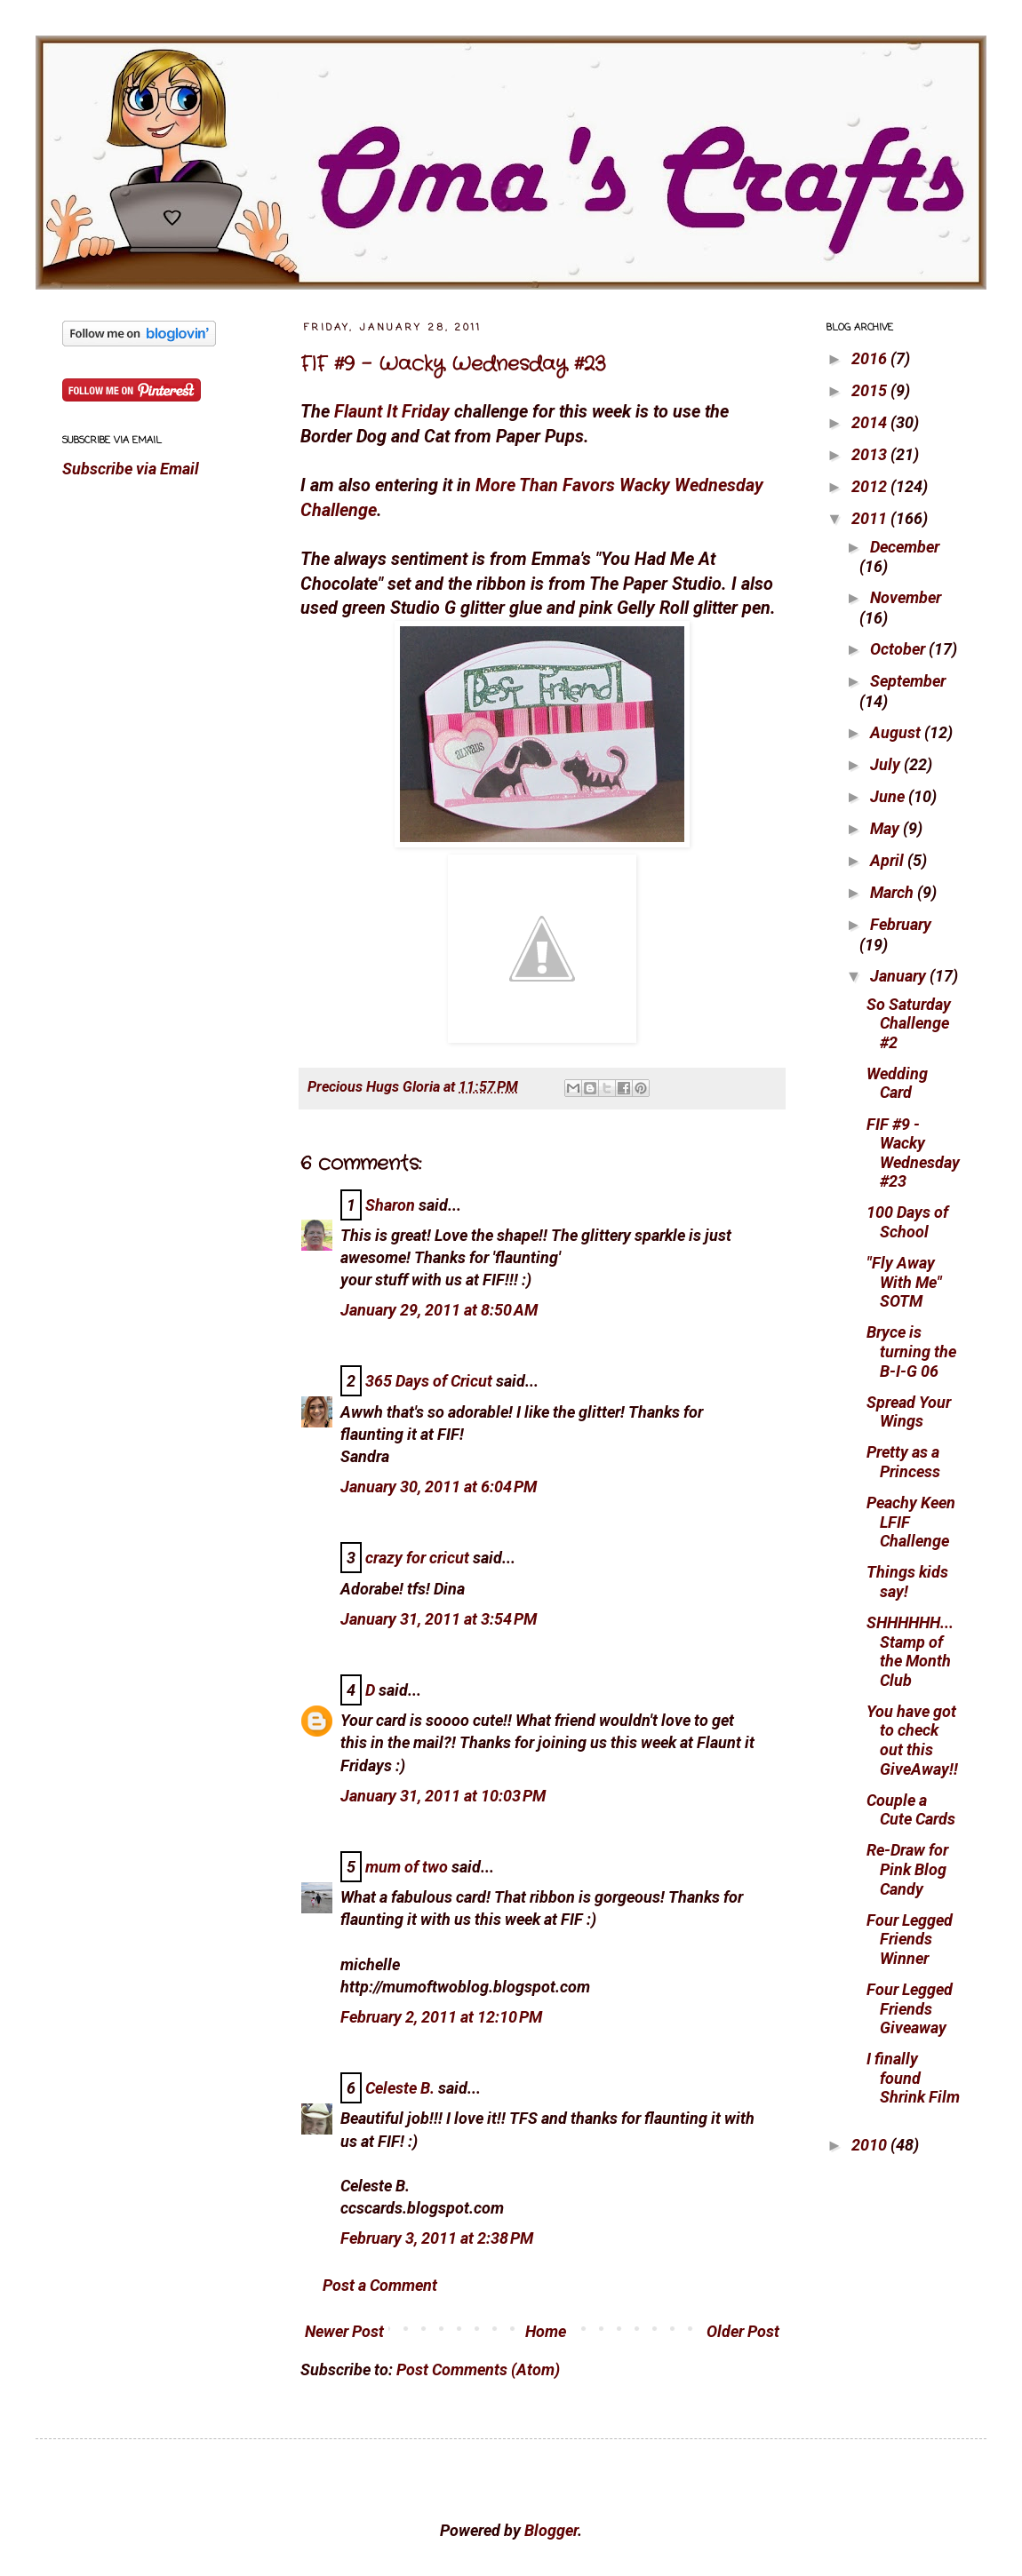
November (905, 597)
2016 (870, 358)
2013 (870, 454)
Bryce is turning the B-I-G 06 (911, 1351)
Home (545, 2331)
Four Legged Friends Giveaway (909, 2008)
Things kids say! (907, 1581)
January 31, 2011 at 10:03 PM (443, 1795)
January (900, 975)
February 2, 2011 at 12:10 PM (441, 2017)
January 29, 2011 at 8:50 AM (439, 1309)
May (886, 828)
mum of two (406, 1866)
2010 (870, 2144)
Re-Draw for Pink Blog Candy (907, 1869)
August (897, 732)
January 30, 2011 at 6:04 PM (438, 1486)
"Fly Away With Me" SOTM (904, 1281)
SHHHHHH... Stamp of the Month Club (910, 1651)
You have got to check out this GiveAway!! (912, 1740)
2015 (870, 390)
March (893, 892)
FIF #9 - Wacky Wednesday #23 (453, 364)
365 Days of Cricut (428, 1380)
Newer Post (344, 2331)
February (900, 924)
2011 (870, 518)
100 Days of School (907, 1222)
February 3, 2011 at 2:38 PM (436, 2238)
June (889, 796)
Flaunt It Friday (392, 412)
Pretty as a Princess (903, 1462)
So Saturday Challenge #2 (908, 1023)
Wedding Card (897, 1083)
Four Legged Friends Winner (909, 1939)
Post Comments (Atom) (478, 2369)
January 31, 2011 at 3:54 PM (438, 1619)
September (908, 681)
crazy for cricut (417, 1557)
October (899, 649)
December (904, 546)
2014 (870, 422)
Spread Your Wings (908, 1412)
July (887, 764)
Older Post (743, 2331)
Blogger (551, 2530)
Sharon (390, 1205)
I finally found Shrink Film (913, 2077)
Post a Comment (380, 2285)
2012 (870, 486)
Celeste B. (400, 2088)
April (888, 860)
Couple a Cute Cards (910, 1810)
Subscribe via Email (130, 468)
